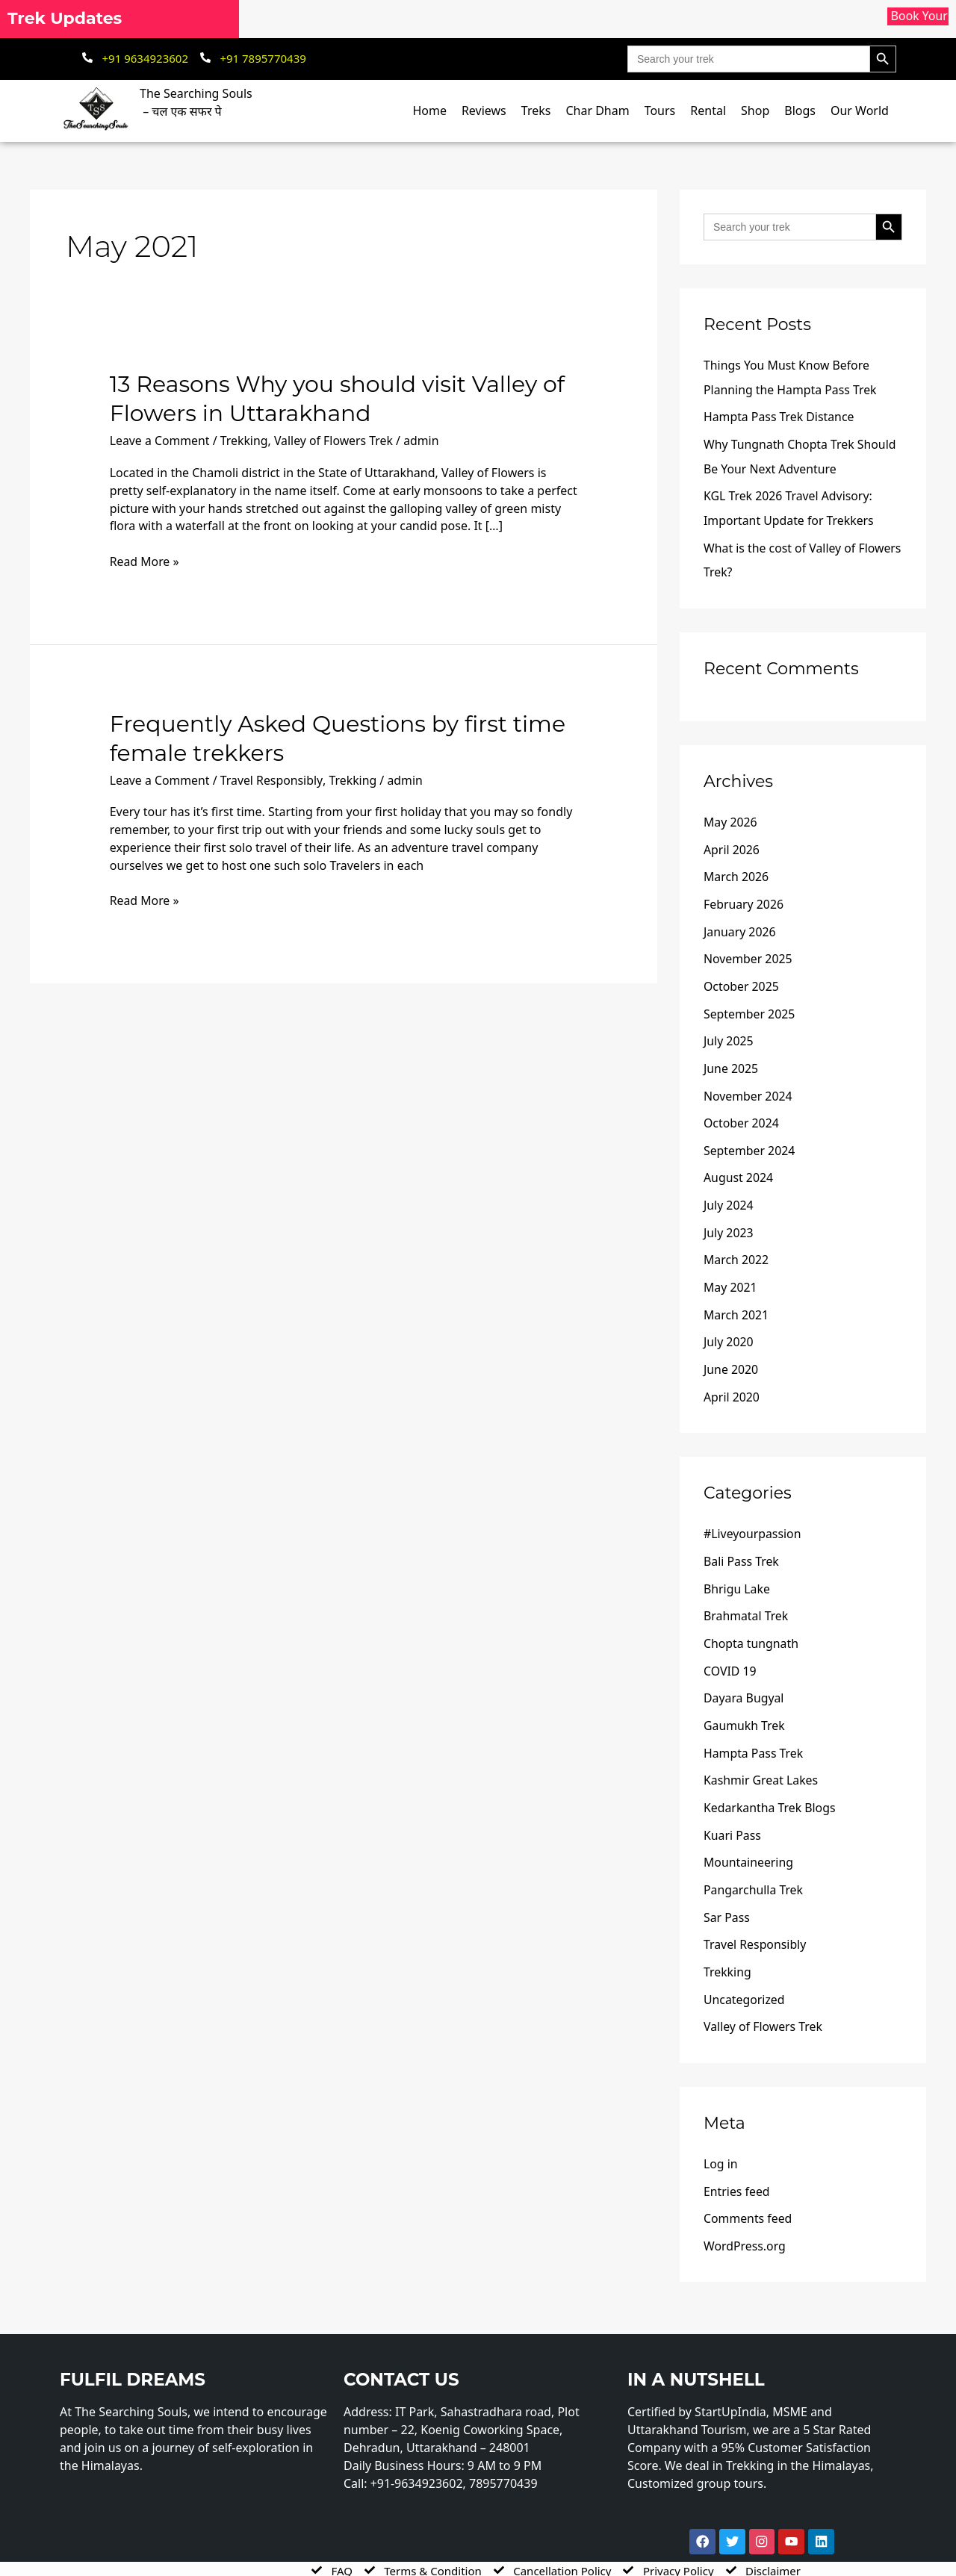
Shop (755, 110)
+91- (420, 2456)
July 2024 (729, 1194)
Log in (721, 2139)
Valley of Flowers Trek (336, 440)
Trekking (245, 440)
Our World (860, 110)
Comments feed (748, 2193)
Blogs (800, 110)
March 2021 (736, 1301)
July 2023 (729, 1221)
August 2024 (739, 1167)
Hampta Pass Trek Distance (780, 416)
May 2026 (730, 817)
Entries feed (737, 2166)
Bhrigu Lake (737, 1572)
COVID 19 (730, 1653)
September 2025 (750, 1006)
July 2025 (729, 1032)
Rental (708, 110)
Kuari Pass (733, 1814)
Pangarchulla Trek (754, 1868)
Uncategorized (745, 1975)
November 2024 (748, 1086)
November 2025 (748, 952)
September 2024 (750, 1140)
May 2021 (730, 1274)
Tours (660, 110)
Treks (536, 110)
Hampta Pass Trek (754, 1734)
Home (429, 110)
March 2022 (736, 1247)
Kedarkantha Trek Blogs (770, 1787)
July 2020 (729, 1328)
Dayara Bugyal (744, 1680)
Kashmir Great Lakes (761, 1760)
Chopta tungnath (751, 1626)
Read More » (145, 561)
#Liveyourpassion (753, 1519)
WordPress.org (745, 2220)
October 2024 (742, 1113)
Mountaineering (749, 1841)
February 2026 (744, 898)
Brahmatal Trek (746, 1599)
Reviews (484, 110)
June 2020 (731, 1355)
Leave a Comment (160, 440)
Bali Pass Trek (742, 1545)
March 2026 (736, 871)
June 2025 (731, 1059)
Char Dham (597, 110)
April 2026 (732, 844)
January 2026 (740, 925)
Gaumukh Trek (745, 1707)
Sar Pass (727, 1895)
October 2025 (742, 979)
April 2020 (732, 1382)
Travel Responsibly (272, 780)
